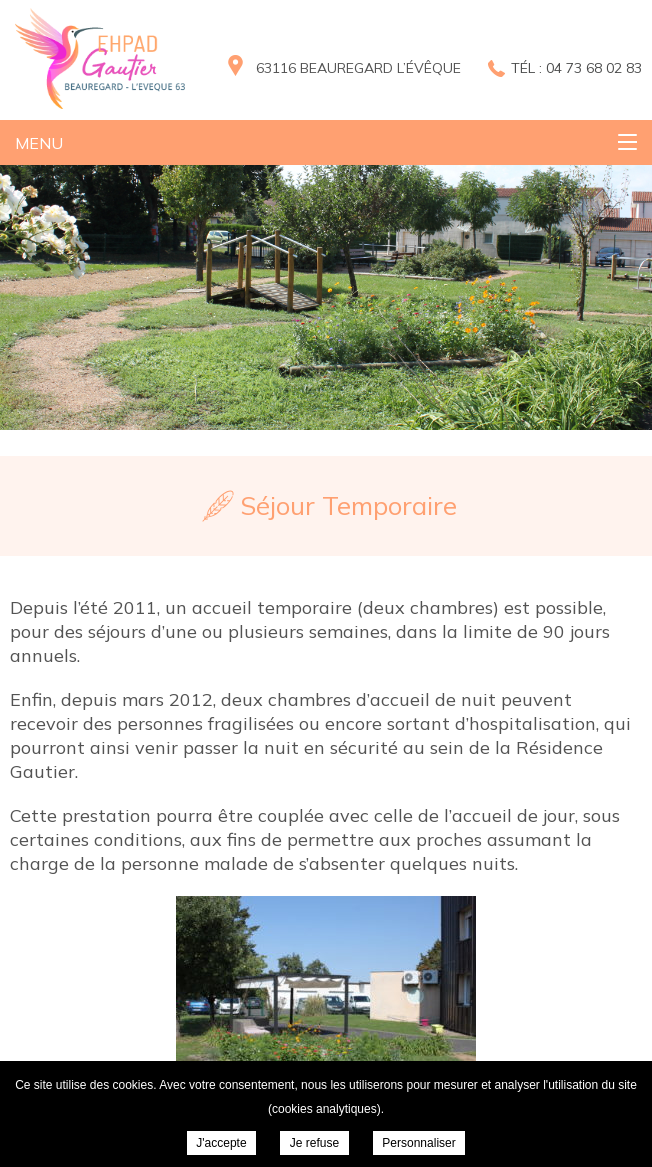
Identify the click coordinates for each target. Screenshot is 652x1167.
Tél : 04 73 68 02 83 (576, 68)
